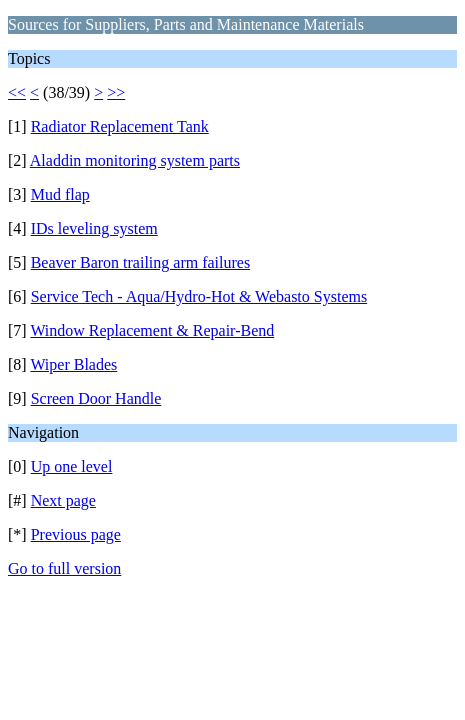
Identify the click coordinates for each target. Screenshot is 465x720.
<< (17, 92)
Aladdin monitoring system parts (135, 160)
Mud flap (60, 194)
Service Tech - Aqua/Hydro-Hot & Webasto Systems (199, 296)
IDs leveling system (94, 228)
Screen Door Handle (96, 398)
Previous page (76, 534)
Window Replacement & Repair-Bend (152, 330)
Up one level (72, 466)
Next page (63, 500)
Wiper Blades (73, 364)
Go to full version (64, 568)
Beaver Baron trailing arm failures (140, 262)
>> (116, 92)
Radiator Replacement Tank (120, 126)
